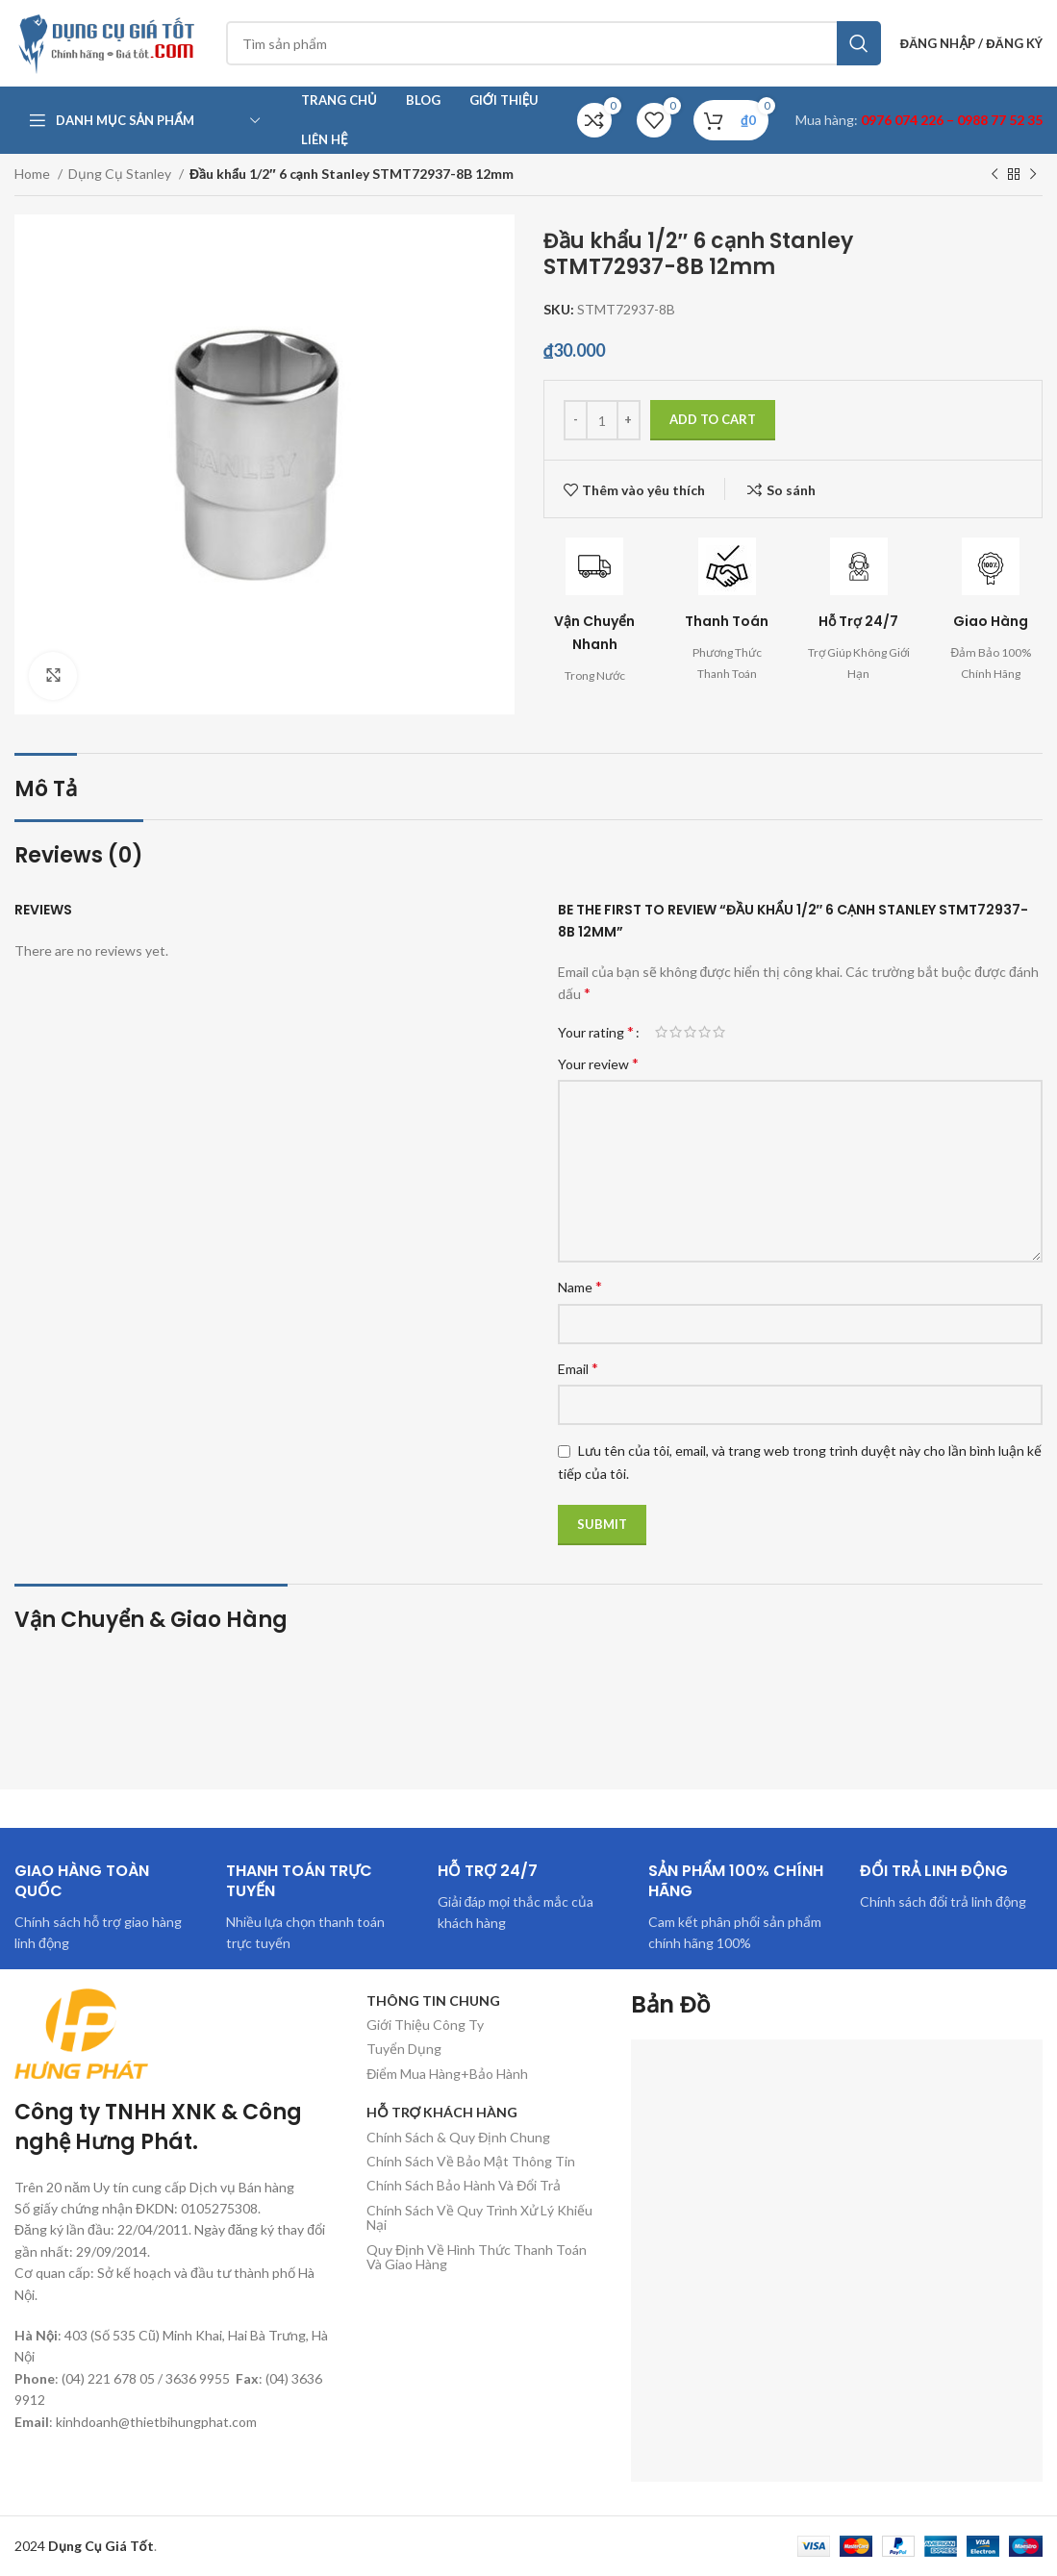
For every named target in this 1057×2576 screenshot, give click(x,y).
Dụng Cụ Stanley (121, 173)
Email (578, 1368)
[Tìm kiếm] (553, 43)
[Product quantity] (602, 420)
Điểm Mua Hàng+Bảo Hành (447, 2073)
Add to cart (712, 419)
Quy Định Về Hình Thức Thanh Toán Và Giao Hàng (476, 2256)
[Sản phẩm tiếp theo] (1033, 175)
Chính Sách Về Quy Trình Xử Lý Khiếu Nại (479, 2217)
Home (33, 173)
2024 (84, 2546)
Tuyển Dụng (403, 2048)
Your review (598, 1063)
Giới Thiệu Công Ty (425, 2024)
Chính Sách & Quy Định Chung (458, 2137)
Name (580, 1286)
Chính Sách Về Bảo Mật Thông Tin (470, 2161)
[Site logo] (110, 42)
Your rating (596, 1031)
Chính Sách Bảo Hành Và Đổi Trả (463, 2185)
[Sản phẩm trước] (994, 175)
